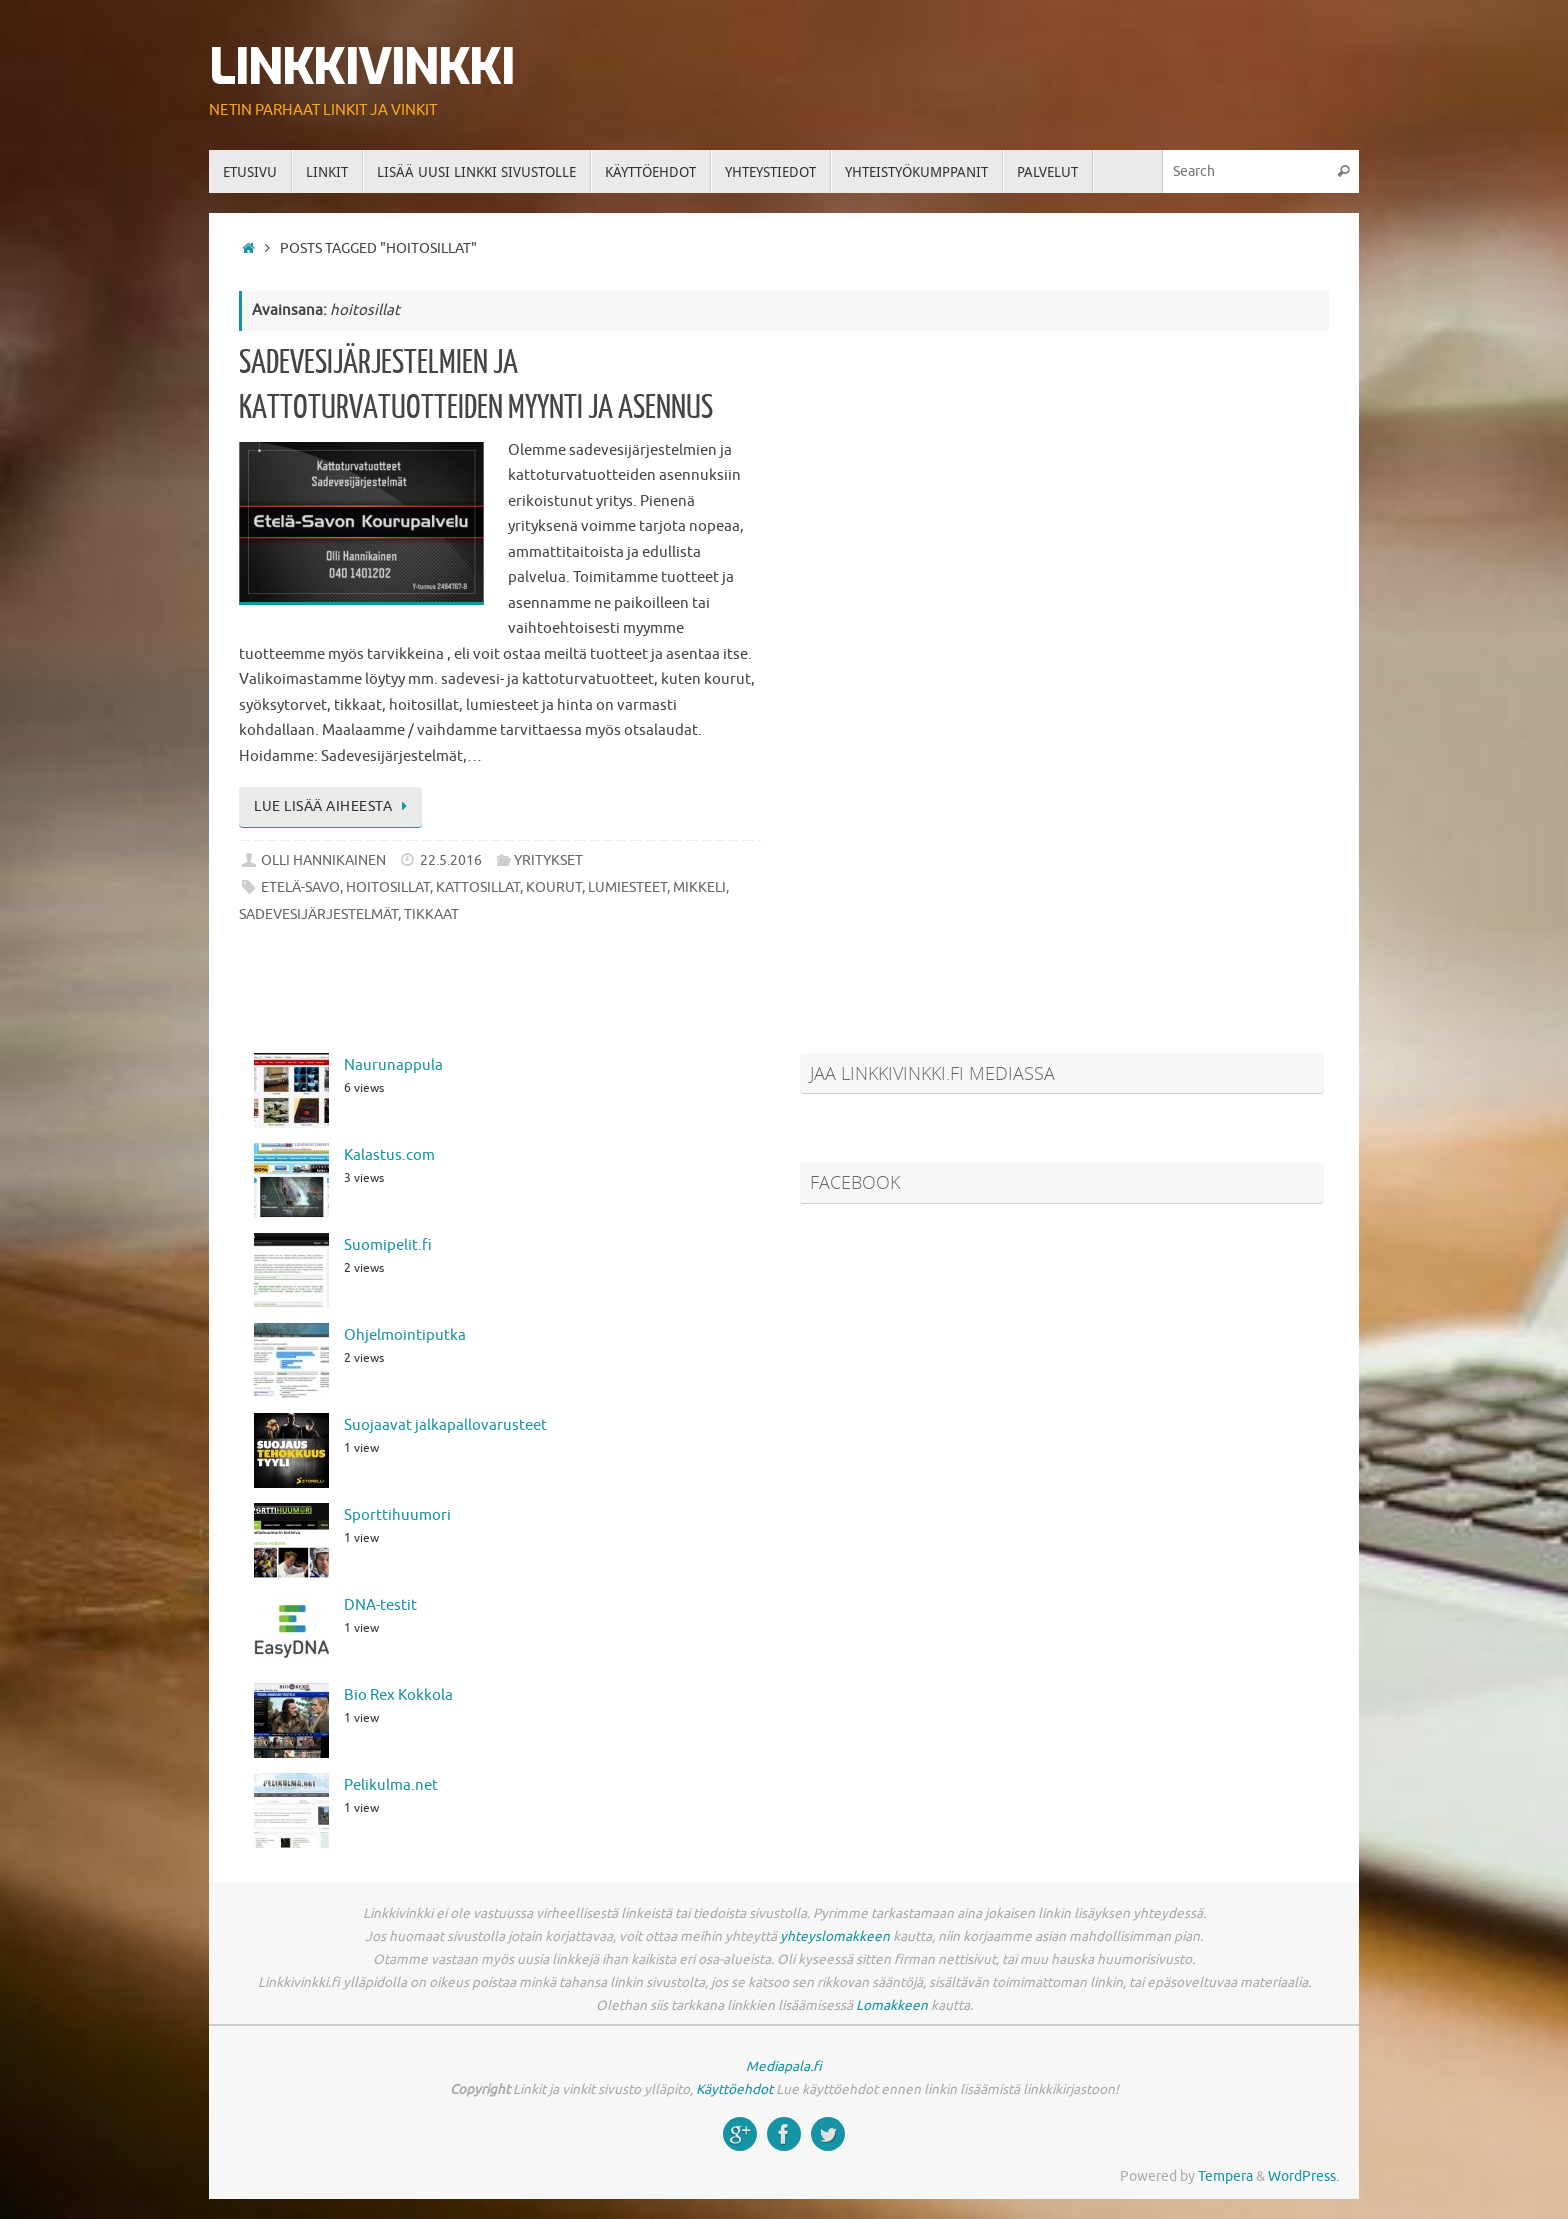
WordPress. (1303, 2176)
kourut (554, 887)
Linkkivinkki (361, 67)
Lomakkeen (892, 2005)
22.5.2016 (451, 860)
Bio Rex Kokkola (398, 1695)
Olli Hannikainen (323, 860)
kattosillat (478, 887)
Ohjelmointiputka (405, 1335)
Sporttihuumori (397, 1515)
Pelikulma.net (391, 1785)
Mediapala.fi (784, 2066)
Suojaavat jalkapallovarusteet (445, 1425)
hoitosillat (388, 887)
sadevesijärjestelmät (318, 914)
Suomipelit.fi (388, 1245)
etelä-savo (300, 887)
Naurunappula (393, 1065)
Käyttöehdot (734, 2089)
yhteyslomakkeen (835, 1936)
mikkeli (699, 887)
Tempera (1225, 2176)
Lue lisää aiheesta (334, 806)
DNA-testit (380, 1605)
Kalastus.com (389, 1155)
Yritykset (548, 860)
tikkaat (431, 914)
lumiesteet (627, 887)
